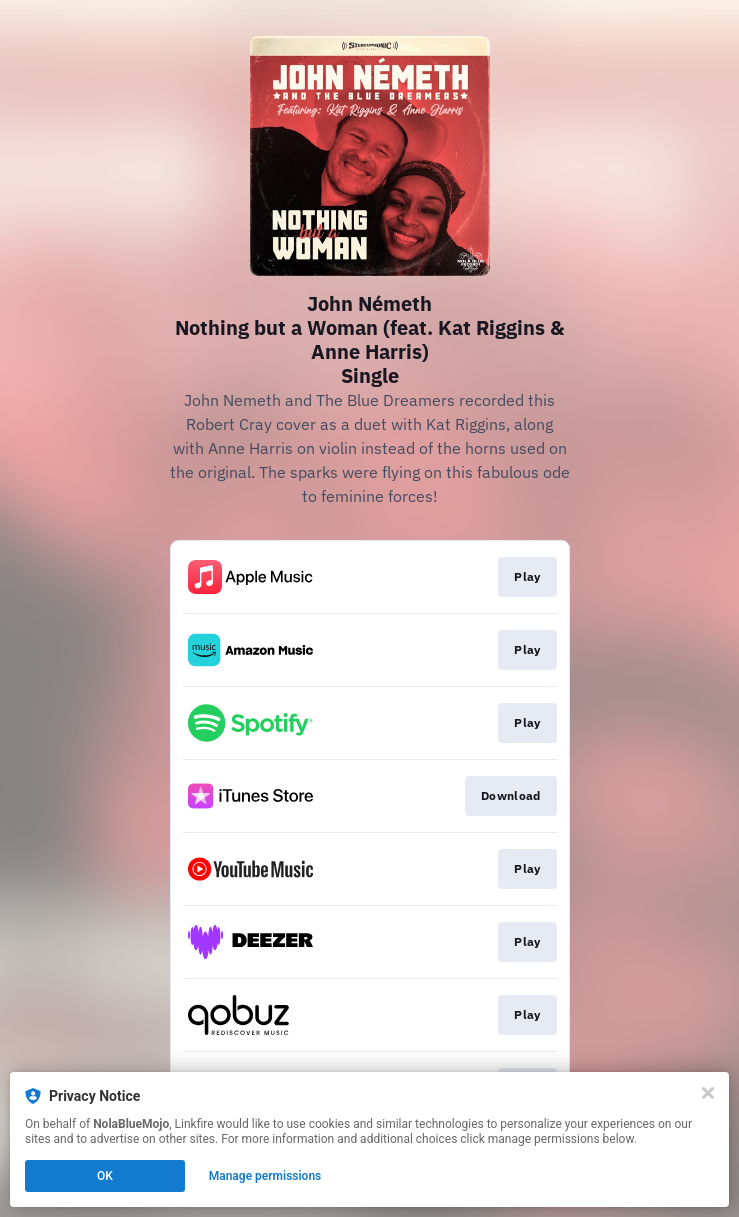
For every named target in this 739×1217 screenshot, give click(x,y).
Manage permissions (265, 1176)
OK (105, 1176)
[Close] (708, 1093)
